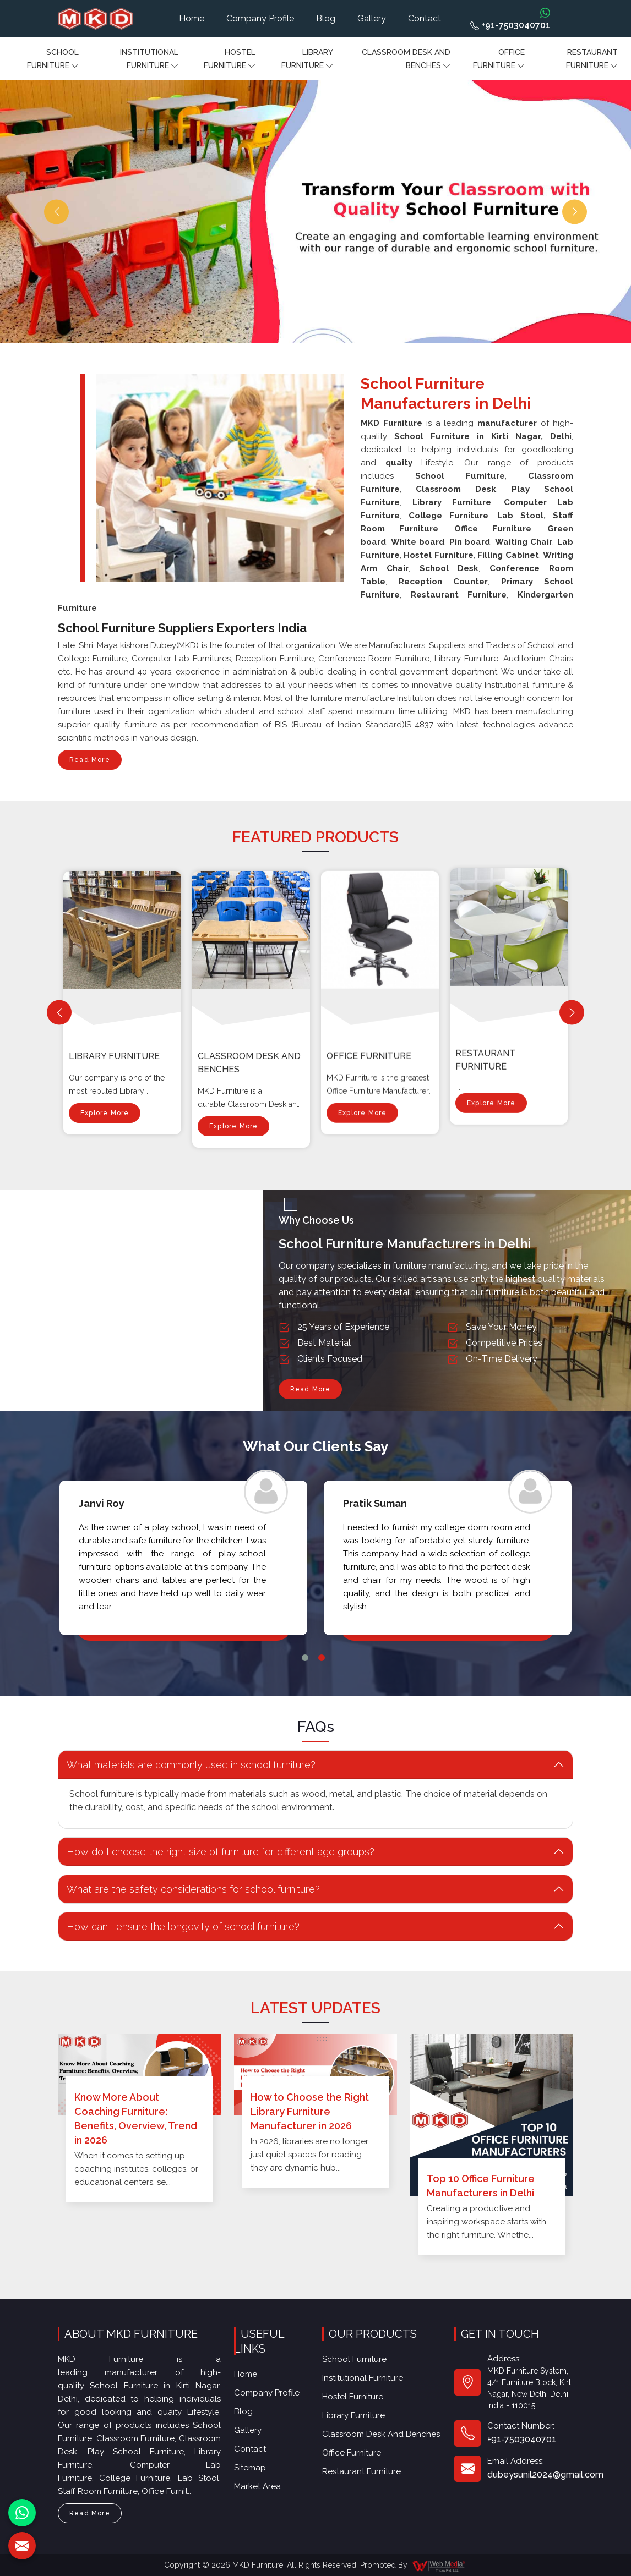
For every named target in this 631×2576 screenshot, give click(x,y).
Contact (424, 18)
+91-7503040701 (510, 25)
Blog (325, 18)
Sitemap (258, 2419)
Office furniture (499, 60)
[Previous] (59, 1012)
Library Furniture (307, 60)
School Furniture (53, 60)
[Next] (571, 1012)
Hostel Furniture (229, 60)
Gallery (371, 18)
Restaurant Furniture (592, 60)
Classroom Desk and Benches (406, 60)
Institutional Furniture (149, 60)
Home (191, 18)
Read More (89, 763)
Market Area (262, 2430)
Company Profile (260, 18)
